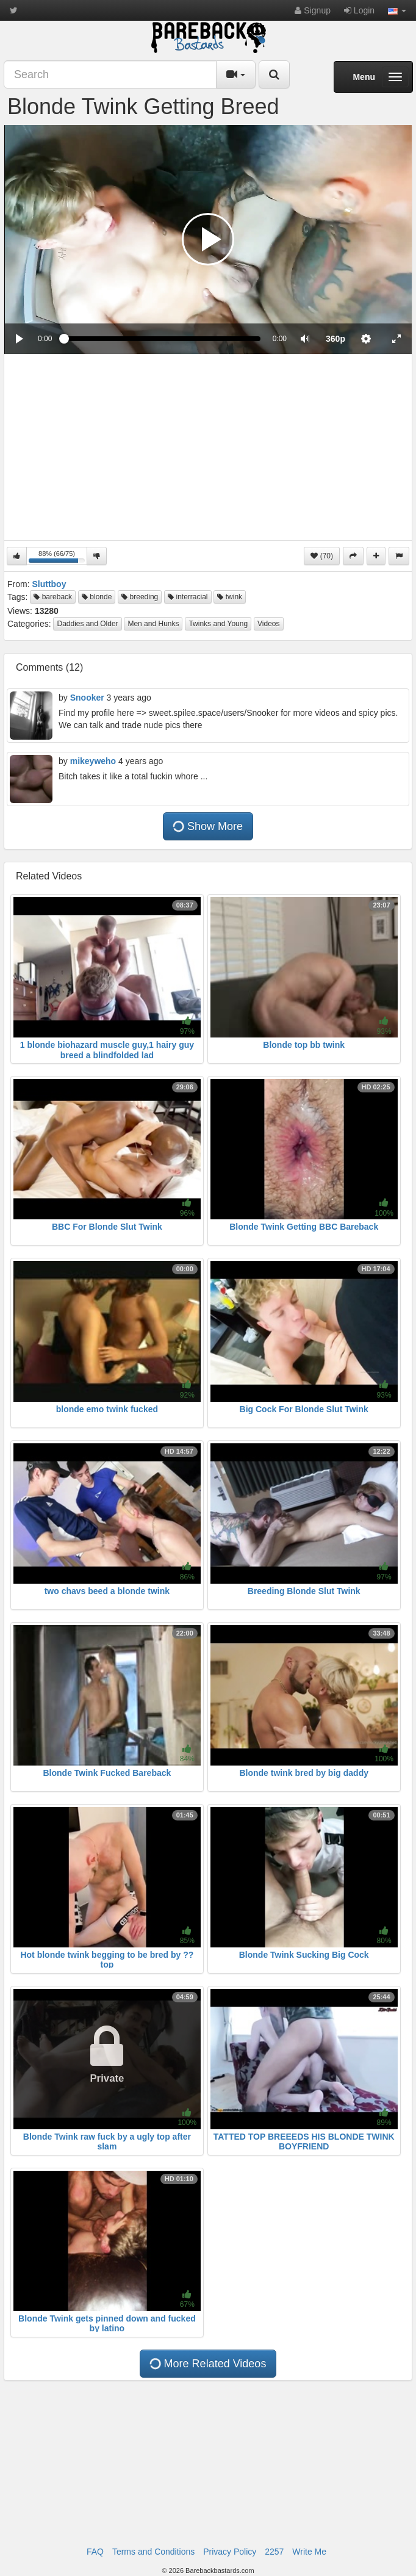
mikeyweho (93, 761)
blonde (97, 597)
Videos (268, 623)
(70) (321, 556)
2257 (274, 2551)
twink (229, 597)
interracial (187, 597)
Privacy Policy (229, 2551)
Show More (207, 826)
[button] (397, 10)
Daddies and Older (87, 623)
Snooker (87, 697)
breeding (139, 597)
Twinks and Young (218, 623)
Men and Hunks (153, 623)
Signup (312, 10)
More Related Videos (207, 2363)
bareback (53, 597)
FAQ (95, 2551)
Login (359, 10)
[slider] (162, 338)
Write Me (309, 2551)
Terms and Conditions (153, 2551)
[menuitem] (335, 338)
